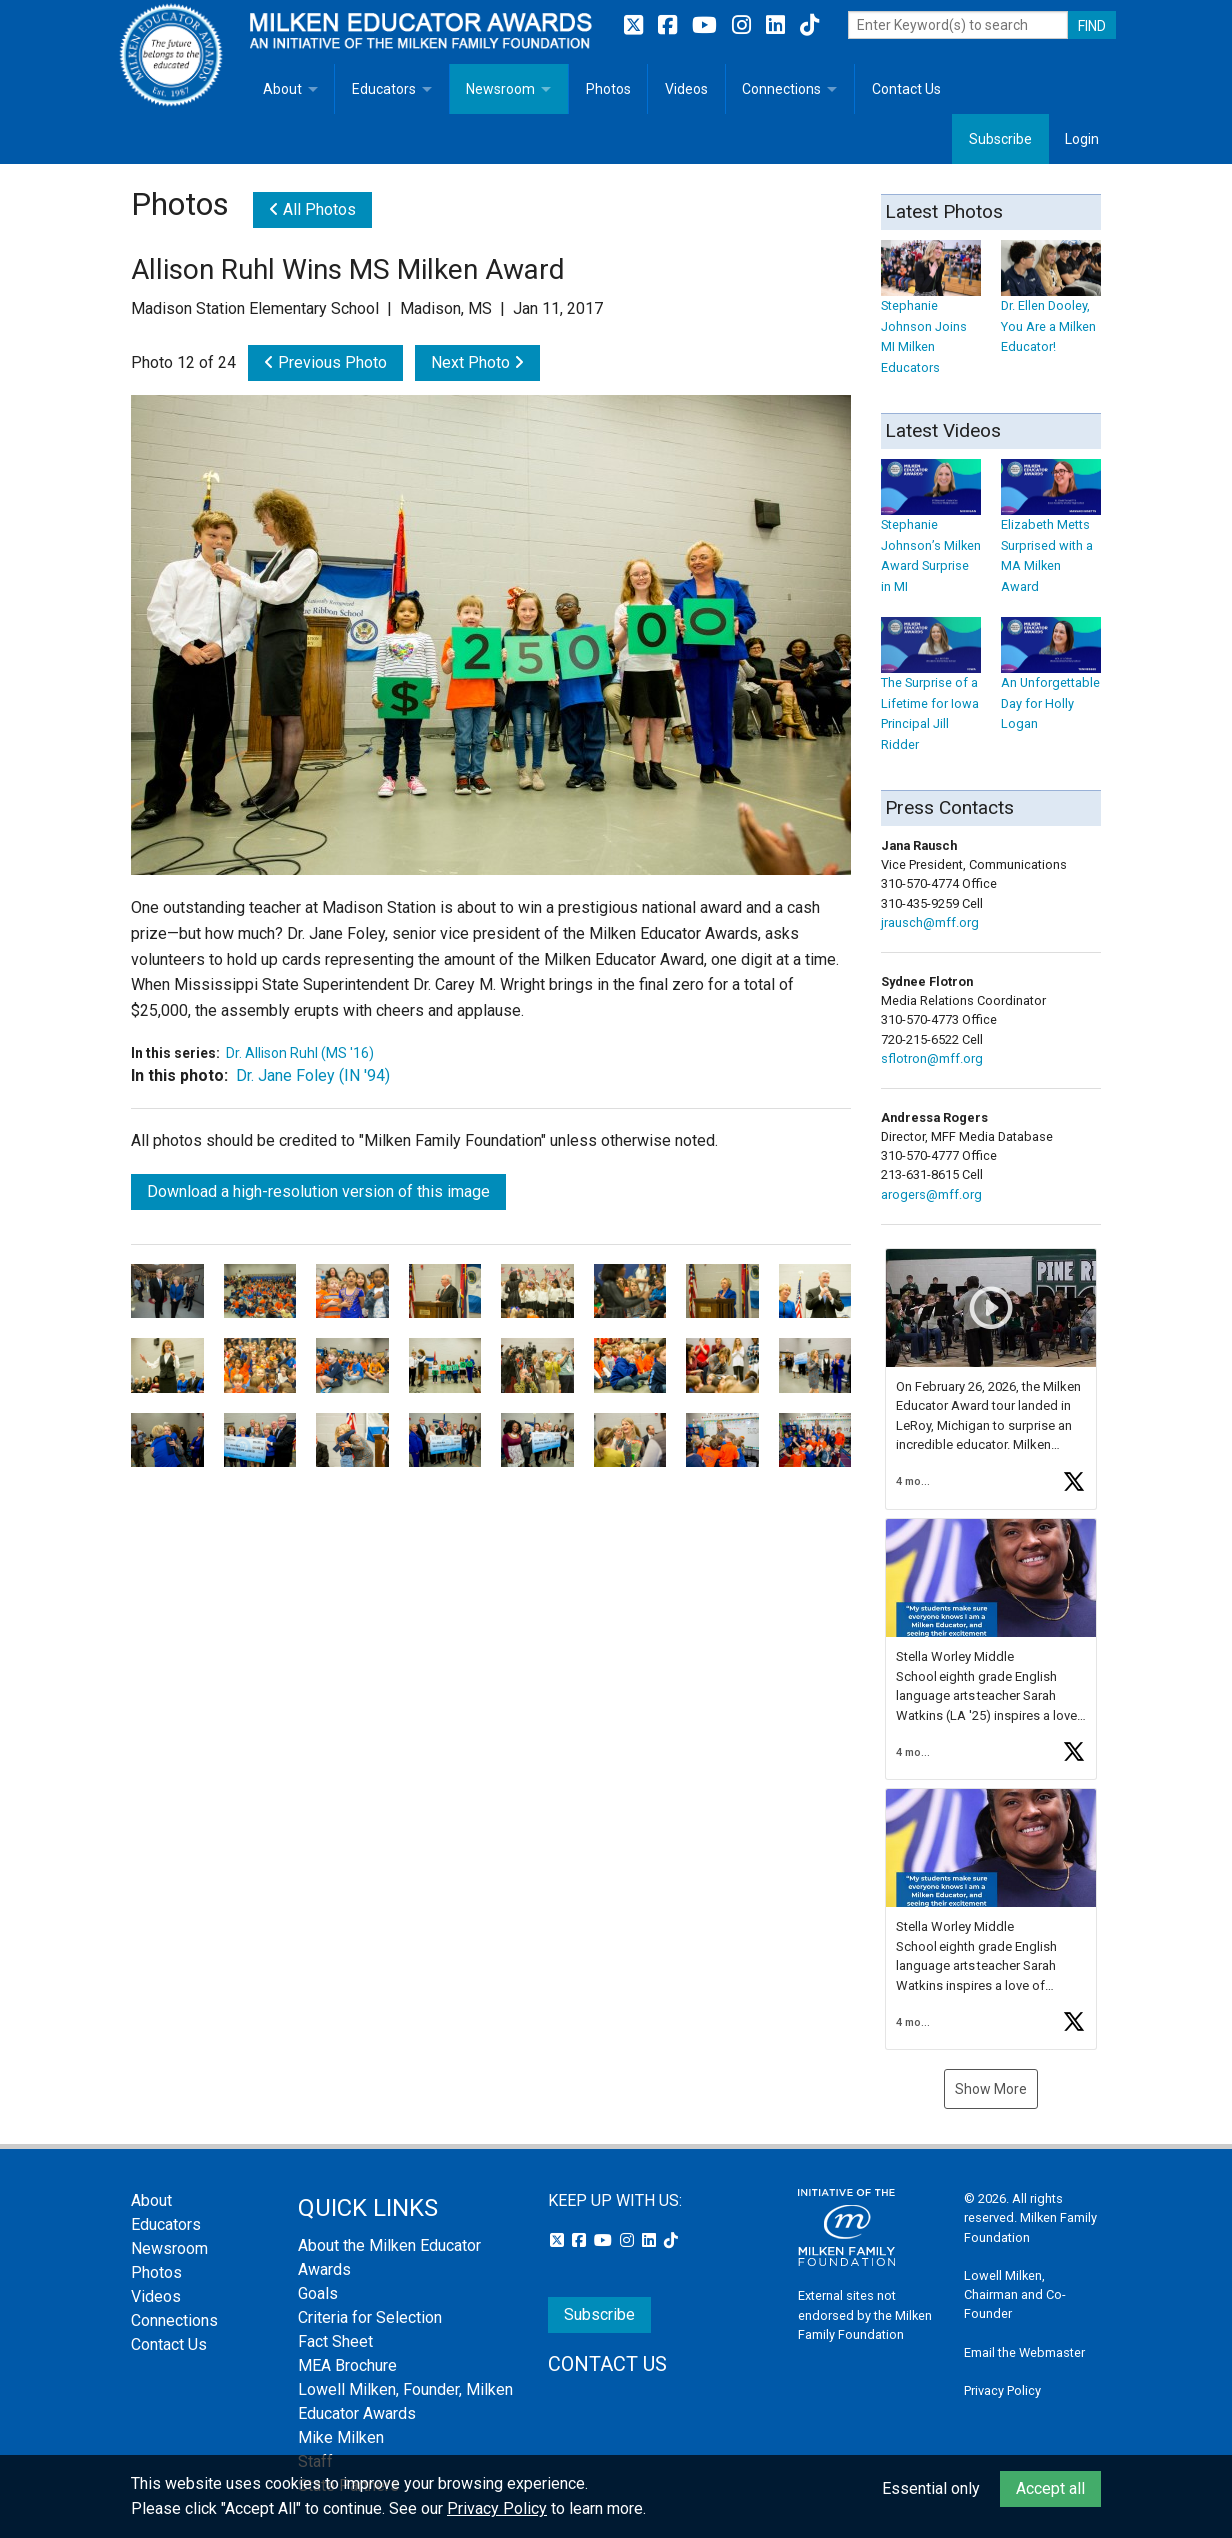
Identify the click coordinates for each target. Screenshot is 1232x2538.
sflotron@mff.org (932, 1058)
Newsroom (500, 89)
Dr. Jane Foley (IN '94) (313, 1075)
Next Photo (477, 362)
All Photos (312, 209)
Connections (781, 89)
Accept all (1050, 2488)
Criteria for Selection (370, 2317)
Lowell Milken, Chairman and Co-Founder (1015, 2294)
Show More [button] (991, 2089)
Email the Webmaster (1024, 2352)
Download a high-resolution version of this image (318, 1191)
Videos (686, 89)
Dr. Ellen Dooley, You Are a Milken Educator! (1051, 306)
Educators (384, 89)
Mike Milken (341, 2437)
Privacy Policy (1002, 2390)
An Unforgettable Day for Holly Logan (1051, 684)
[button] (991, 1379)
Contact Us (906, 89)
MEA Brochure (347, 2365)
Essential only (931, 2488)
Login (1082, 139)
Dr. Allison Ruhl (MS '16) (300, 1053)
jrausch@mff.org (930, 922)
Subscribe (1000, 139)
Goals (318, 2293)
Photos (608, 89)
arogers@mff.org (931, 1194)
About (282, 89)
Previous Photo (325, 362)
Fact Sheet (335, 2341)
